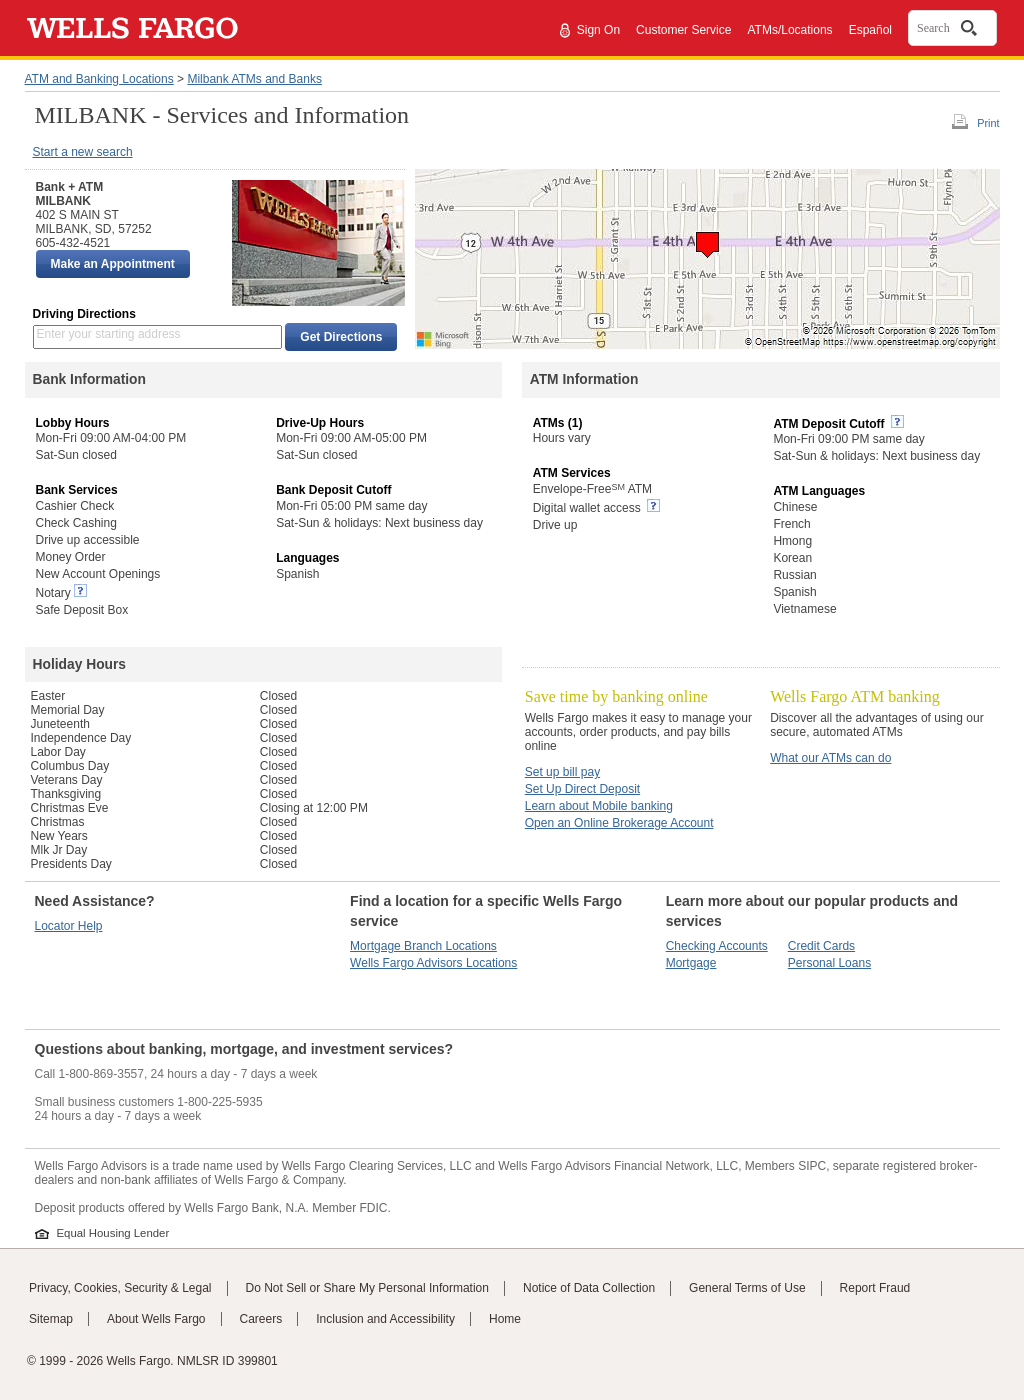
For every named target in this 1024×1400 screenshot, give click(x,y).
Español (870, 30)
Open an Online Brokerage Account (619, 823)
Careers (261, 1319)
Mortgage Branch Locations (423, 946)
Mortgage (691, 963)
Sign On (598, 30)
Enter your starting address (109, 334)
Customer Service (683, 30)
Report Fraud (875, 1288)
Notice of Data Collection (589, 1288)
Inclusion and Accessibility (385, 1319)
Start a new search (83, 152)
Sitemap (51, 1319)
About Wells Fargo (156, 1319)
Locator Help (69, 926)
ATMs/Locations (789, 30)
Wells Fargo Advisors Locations (433, 963)
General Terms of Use (747, 1288)
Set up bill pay (562, 772)
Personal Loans (829, 963)
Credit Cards (821, 946)
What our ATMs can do (830, 758)
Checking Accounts (717, 946)
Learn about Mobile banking (599, 806)
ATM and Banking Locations (99, 79)
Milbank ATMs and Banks (254, 79)
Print (988, 123)
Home (505, 1319)
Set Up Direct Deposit (582, 789)
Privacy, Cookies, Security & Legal (120, 1288)
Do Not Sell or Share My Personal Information (367, 1288)
